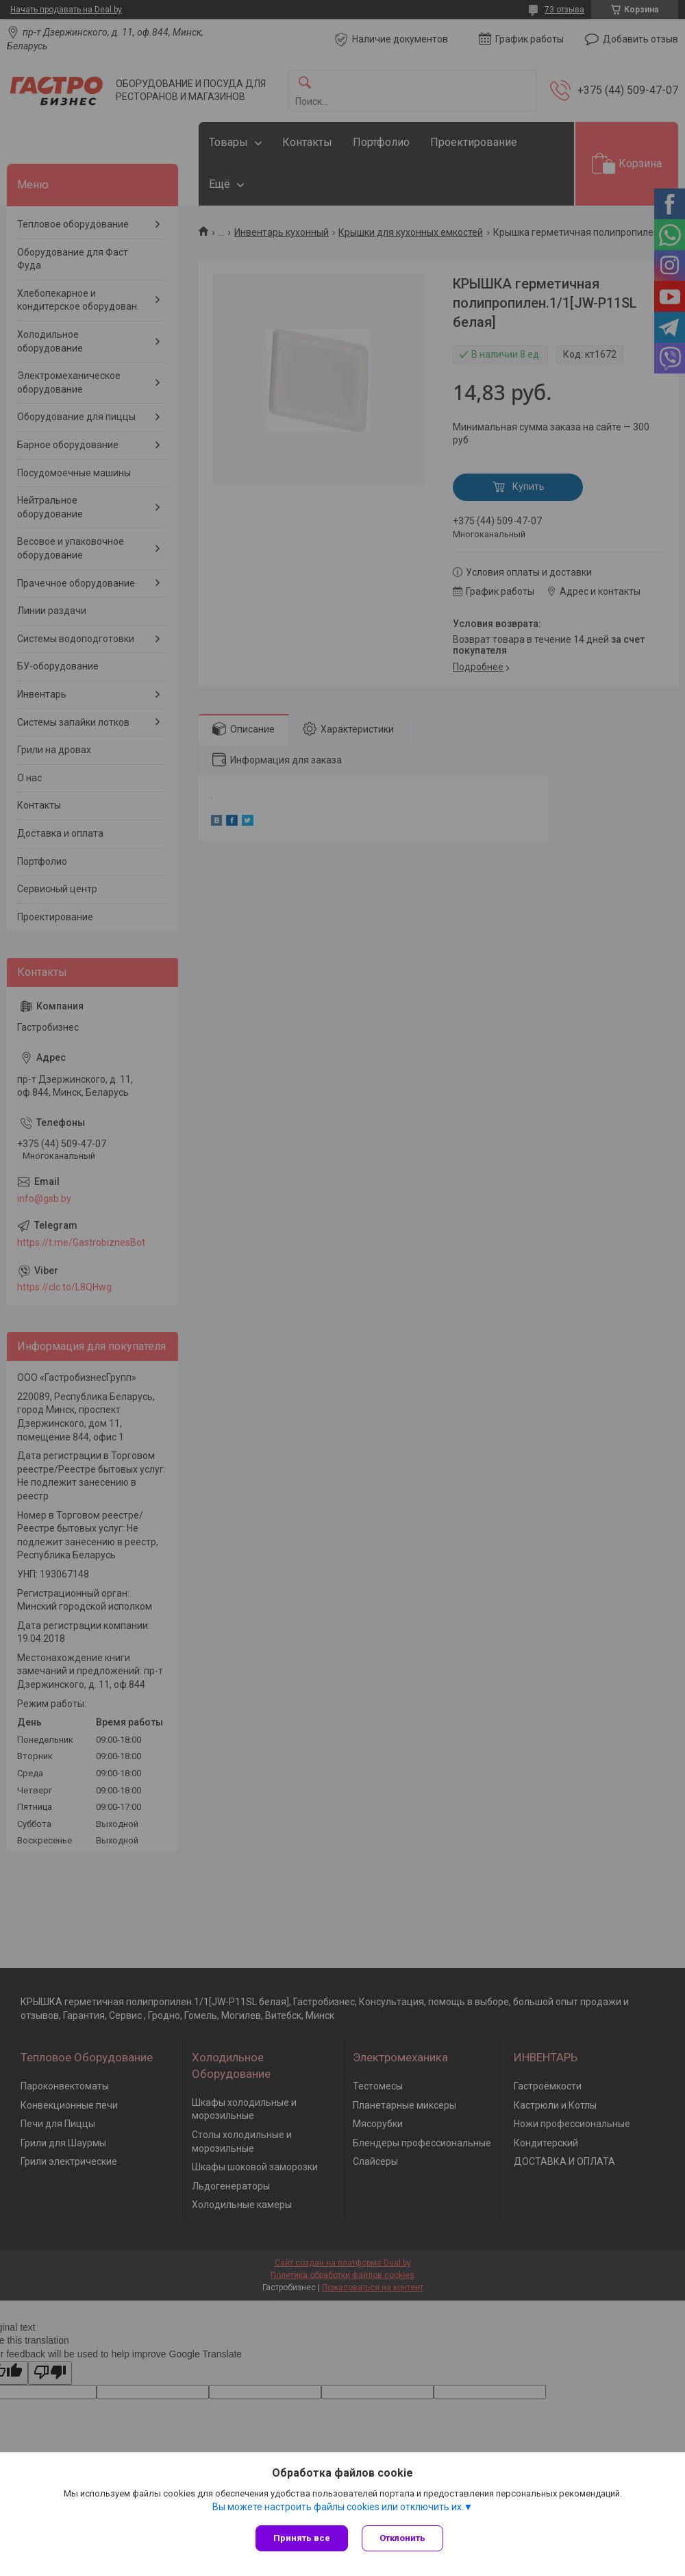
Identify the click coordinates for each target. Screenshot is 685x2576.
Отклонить (402, 2538)
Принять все (301, 2538)
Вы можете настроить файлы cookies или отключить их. (338, 2506)
